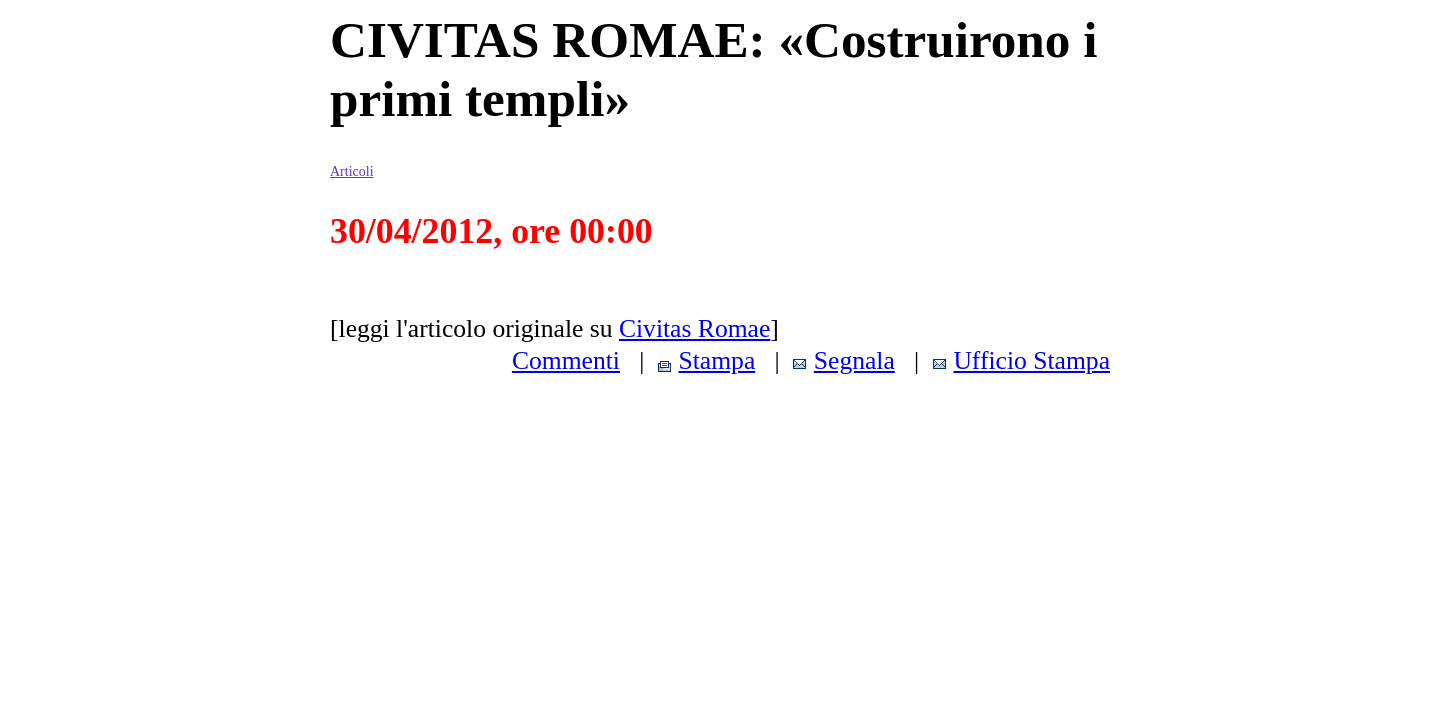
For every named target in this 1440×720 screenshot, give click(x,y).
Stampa (717, 360)
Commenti (566, 360)
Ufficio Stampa (1031, 360)
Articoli (352, 171)
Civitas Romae (694, 328)
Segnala (854, 360)
